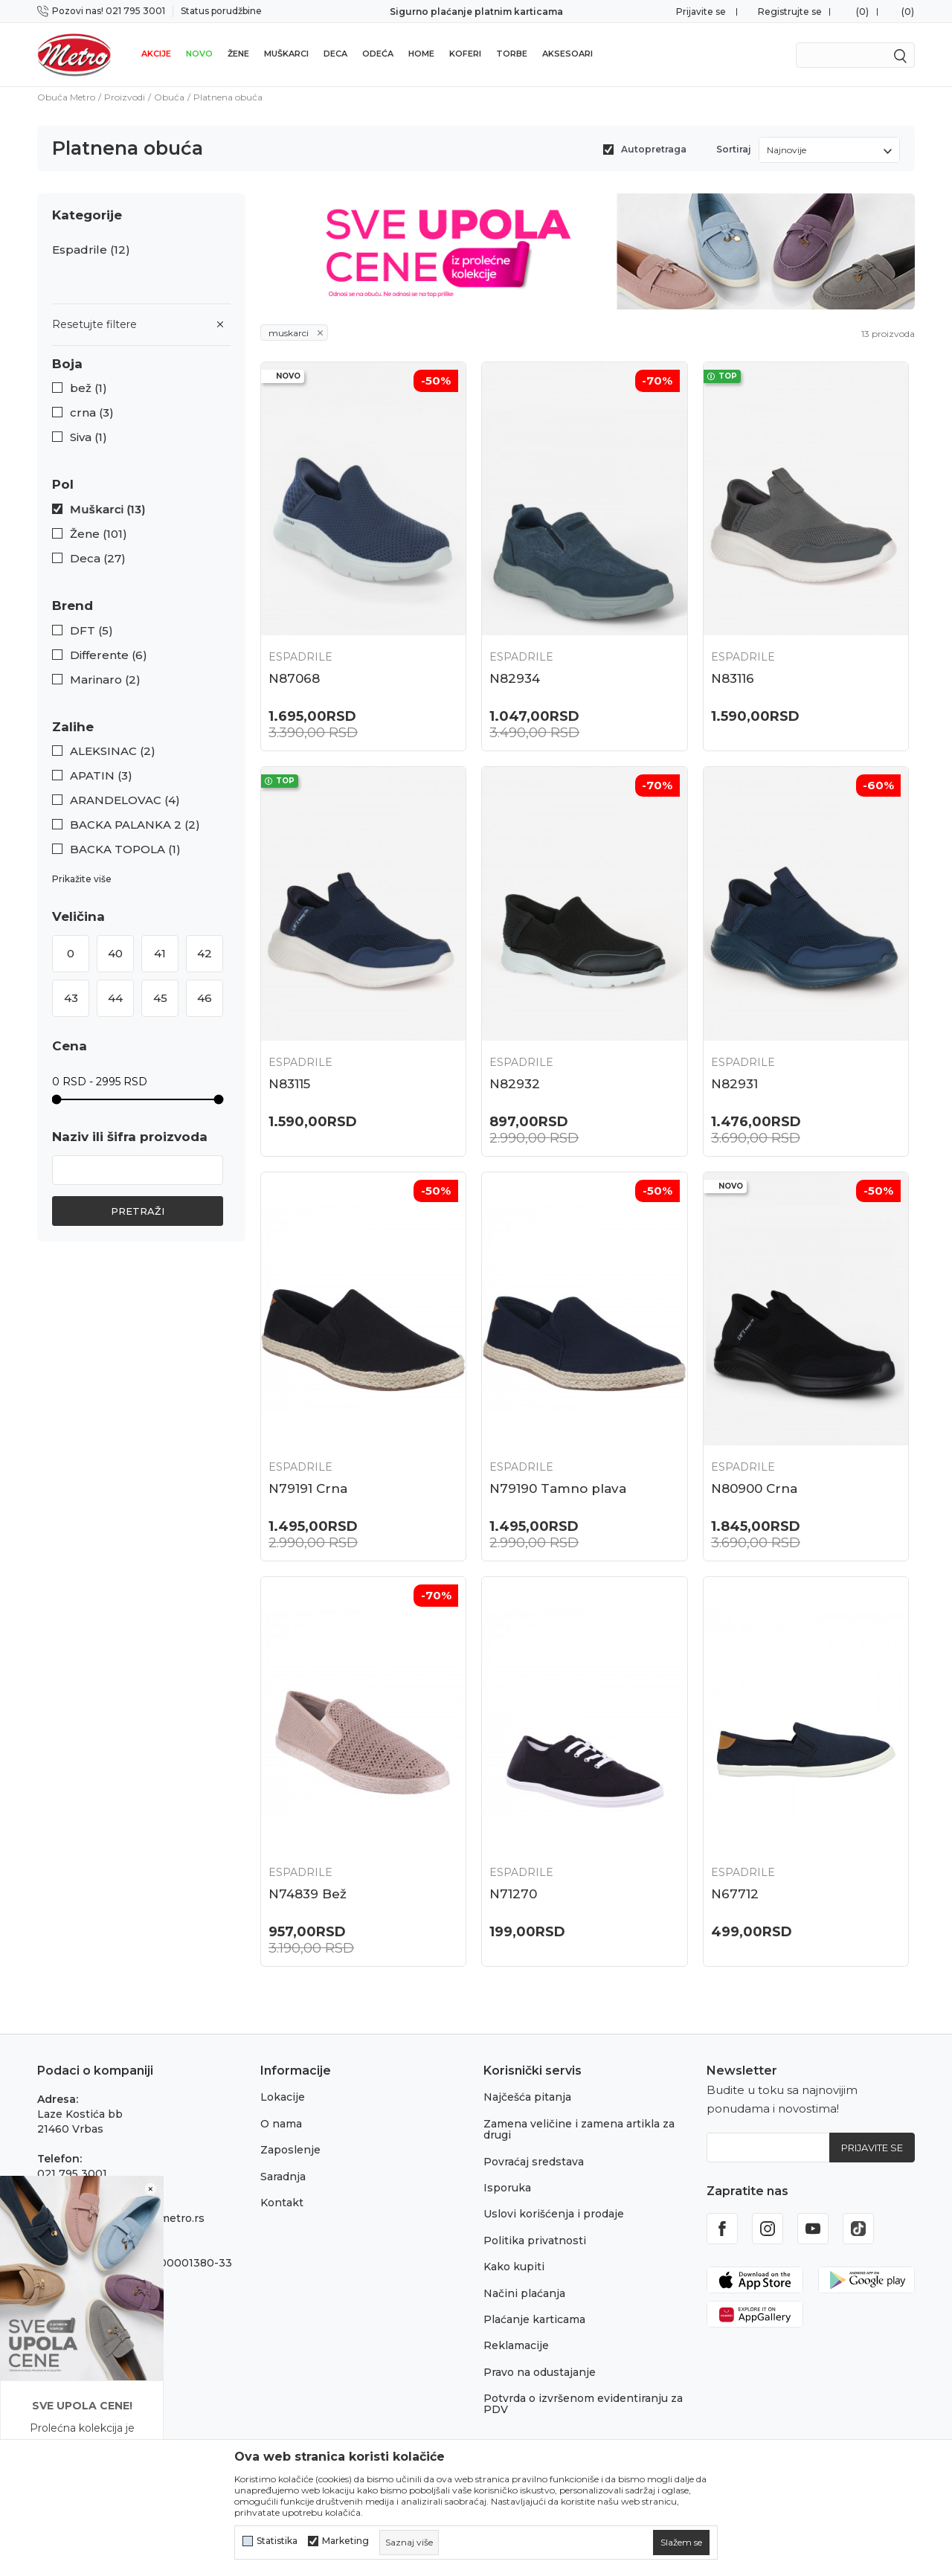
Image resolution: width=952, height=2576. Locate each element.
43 (71, 998)
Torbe (511, 53)
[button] (141, 364)
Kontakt (281, 2202)
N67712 (735, 1893)
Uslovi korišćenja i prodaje (553, 2213)
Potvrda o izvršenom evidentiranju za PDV (583, 2404)
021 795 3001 (72, 2173)
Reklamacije (516, 2345)
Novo (199, 53)
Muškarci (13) (108, 509)
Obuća (169, 97)
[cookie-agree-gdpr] (681, 2542)
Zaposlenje (290, 2149)
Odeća (377, 53)
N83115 (289, 1083)
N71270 (513, 1893)
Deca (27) (98, 558)
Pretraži (137, 1211)
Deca (335, 53)
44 (115, 998)
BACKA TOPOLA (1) (125, 849)
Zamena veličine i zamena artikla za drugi (579, 2129)
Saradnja (283, 2176)
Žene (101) (98, 534)
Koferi (465, 53)
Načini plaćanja (524, 2293)
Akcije (156, 53)
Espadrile (91, 250)
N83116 (732, 678)
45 (160, 998)
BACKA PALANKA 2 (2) (135, 825)
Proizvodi (124, 97)
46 (204, 998)
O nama (281, 2123)
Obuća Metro (66, 97)
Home (421, 53)
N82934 (514, 678)
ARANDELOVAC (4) (125, 800)
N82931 (734, 1083)
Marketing (345, 2541)
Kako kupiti (513, 2266)
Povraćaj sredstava (533, 2161)
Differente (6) (108, 655)
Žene (238, 53)
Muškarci (286, 53)
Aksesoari (567, 53)
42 (204, 953)
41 (160, 953)
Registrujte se (790, 11)
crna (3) (92, 413)
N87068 (294, 678)
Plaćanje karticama (534, 2319)
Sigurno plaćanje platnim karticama (476, 11)
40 (115, 953)
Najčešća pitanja (527, 2097)
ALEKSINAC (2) (112, 751)
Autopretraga (653, 149)
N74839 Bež (307, 1893)
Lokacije (282, 2097)
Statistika (277, 2541)
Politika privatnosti (534, 2240)
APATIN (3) (101, 776)
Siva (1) (88, 437)
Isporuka (507, 2187)
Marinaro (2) (105, 680)
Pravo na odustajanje (539, 2372)
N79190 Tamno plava (557, 1488)
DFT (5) (91, 630)
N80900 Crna (754, 1488)
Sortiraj (733, 149)
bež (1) (88, 388)
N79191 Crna (307, 1488)
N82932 (514, 1083)
